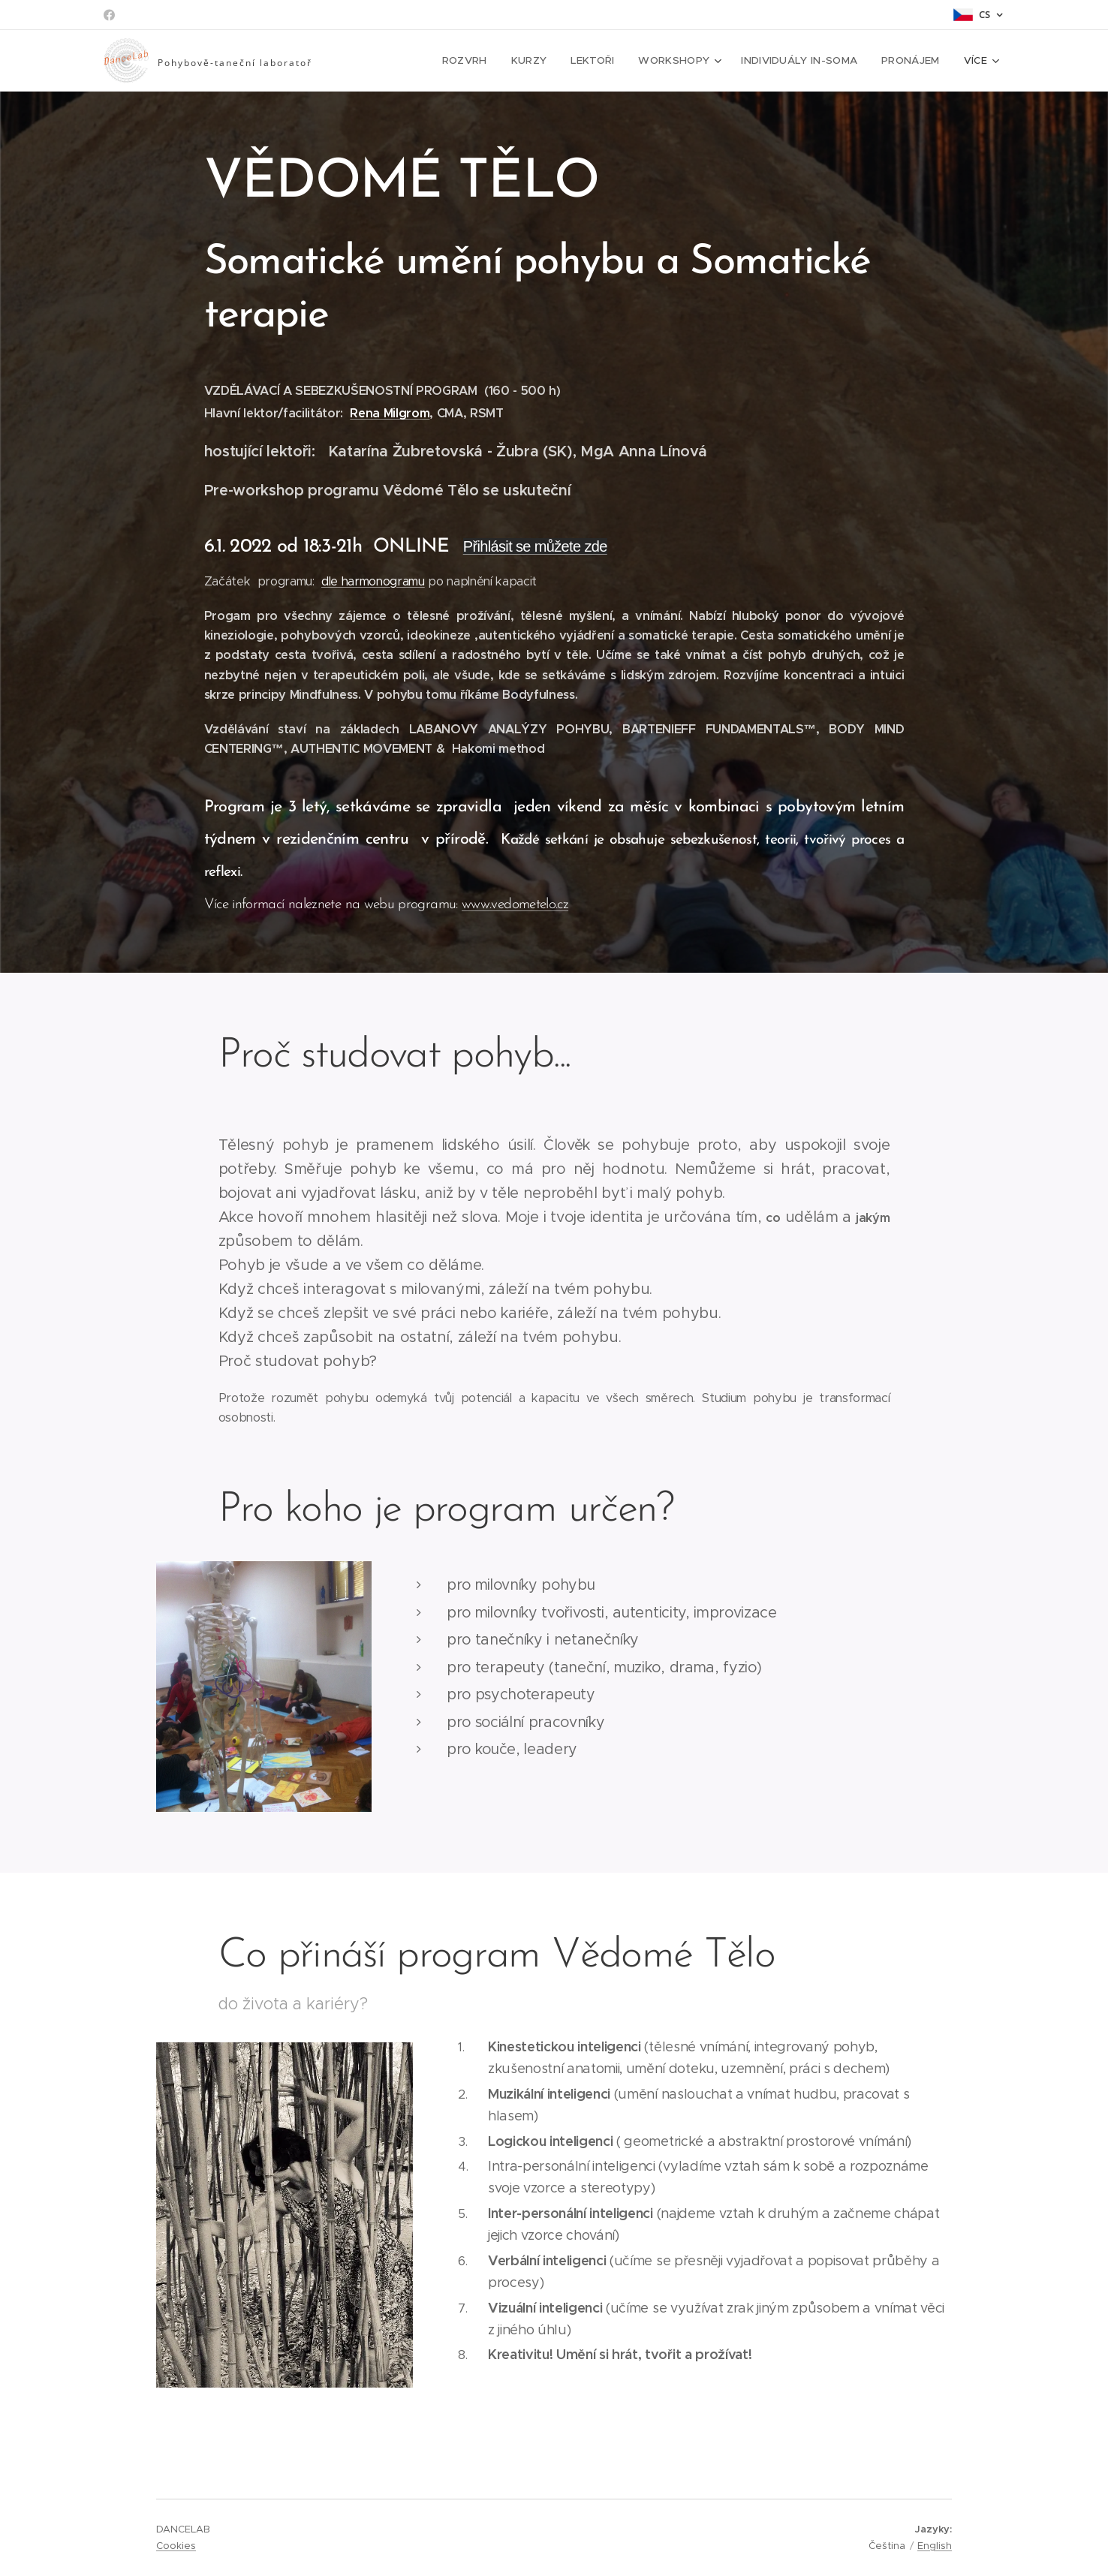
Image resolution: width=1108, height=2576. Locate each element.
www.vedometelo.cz (515, 905)
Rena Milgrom (389, 413)
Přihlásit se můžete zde (535, 546)
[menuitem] (393, 61)
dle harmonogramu (373, 581)
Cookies (176, 2545)
